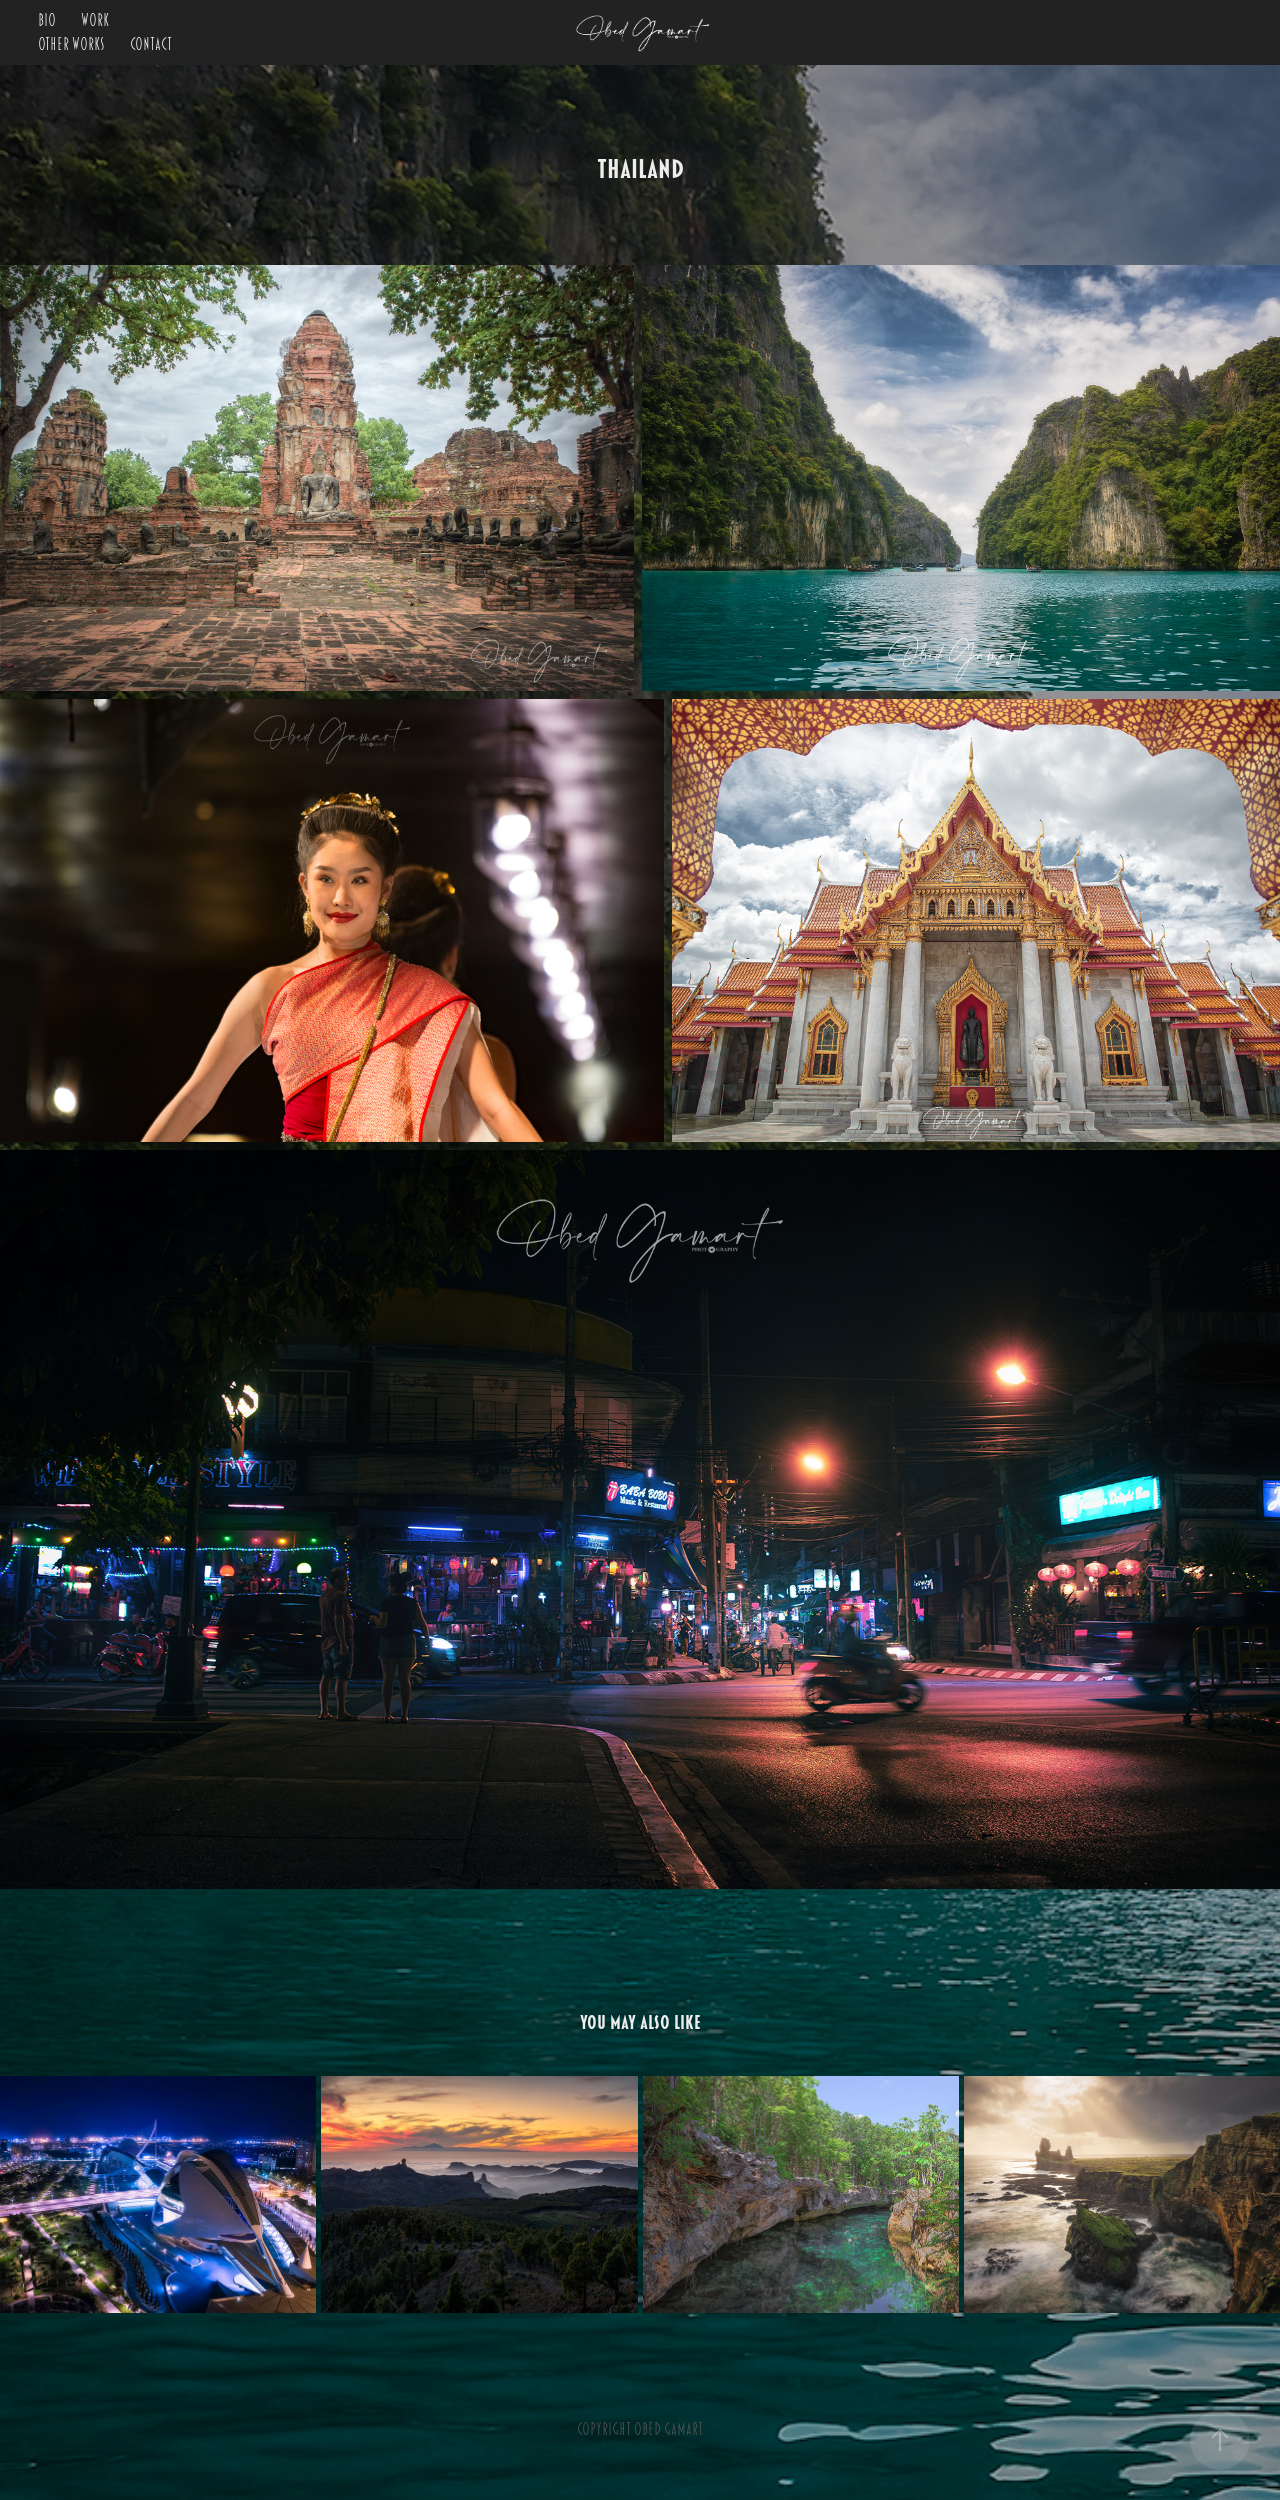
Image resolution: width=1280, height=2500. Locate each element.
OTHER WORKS (71, 45)
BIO (47, 21)
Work (95, 21)
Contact (151, 45)
